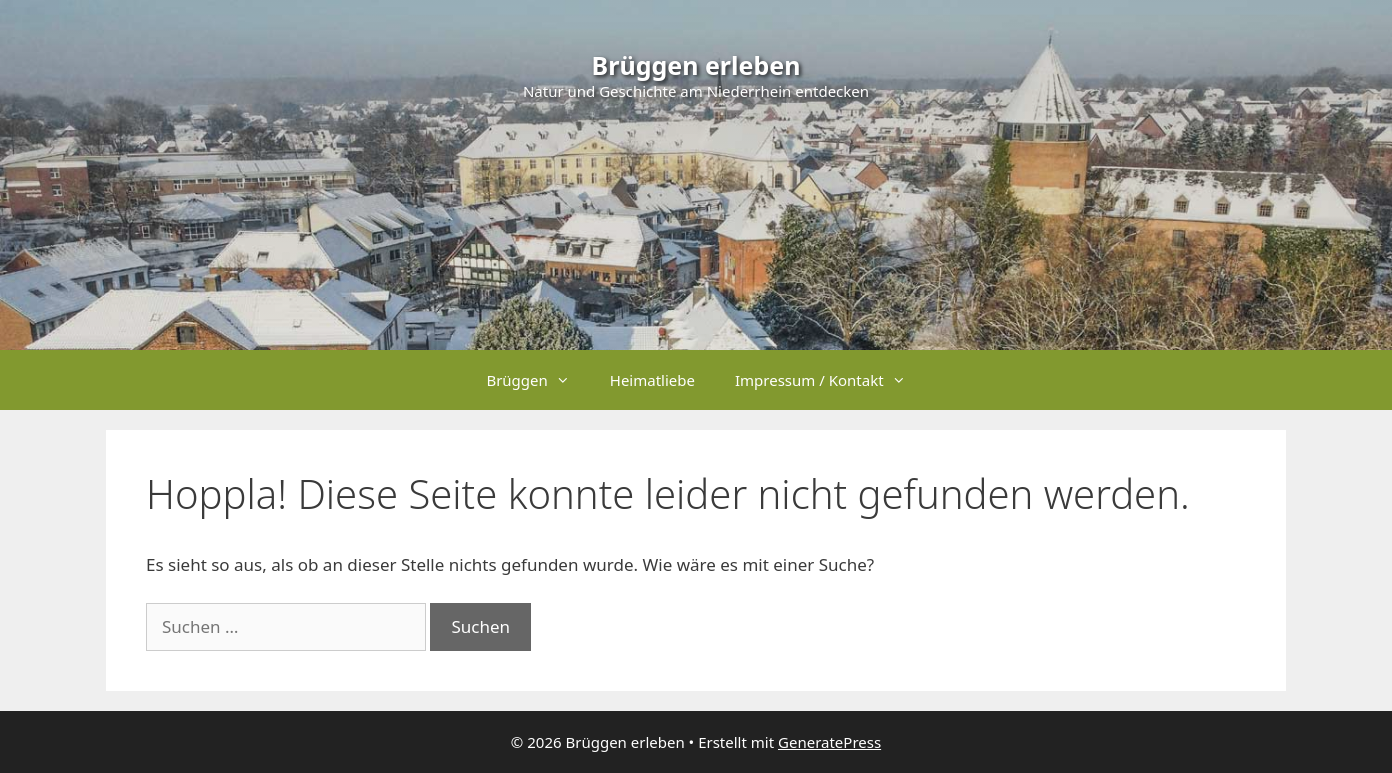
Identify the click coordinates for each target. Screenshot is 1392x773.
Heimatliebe (652, 380)
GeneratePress (829, 742)
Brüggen (537, 380)
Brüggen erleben (696, 65)
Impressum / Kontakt (830, 380)
